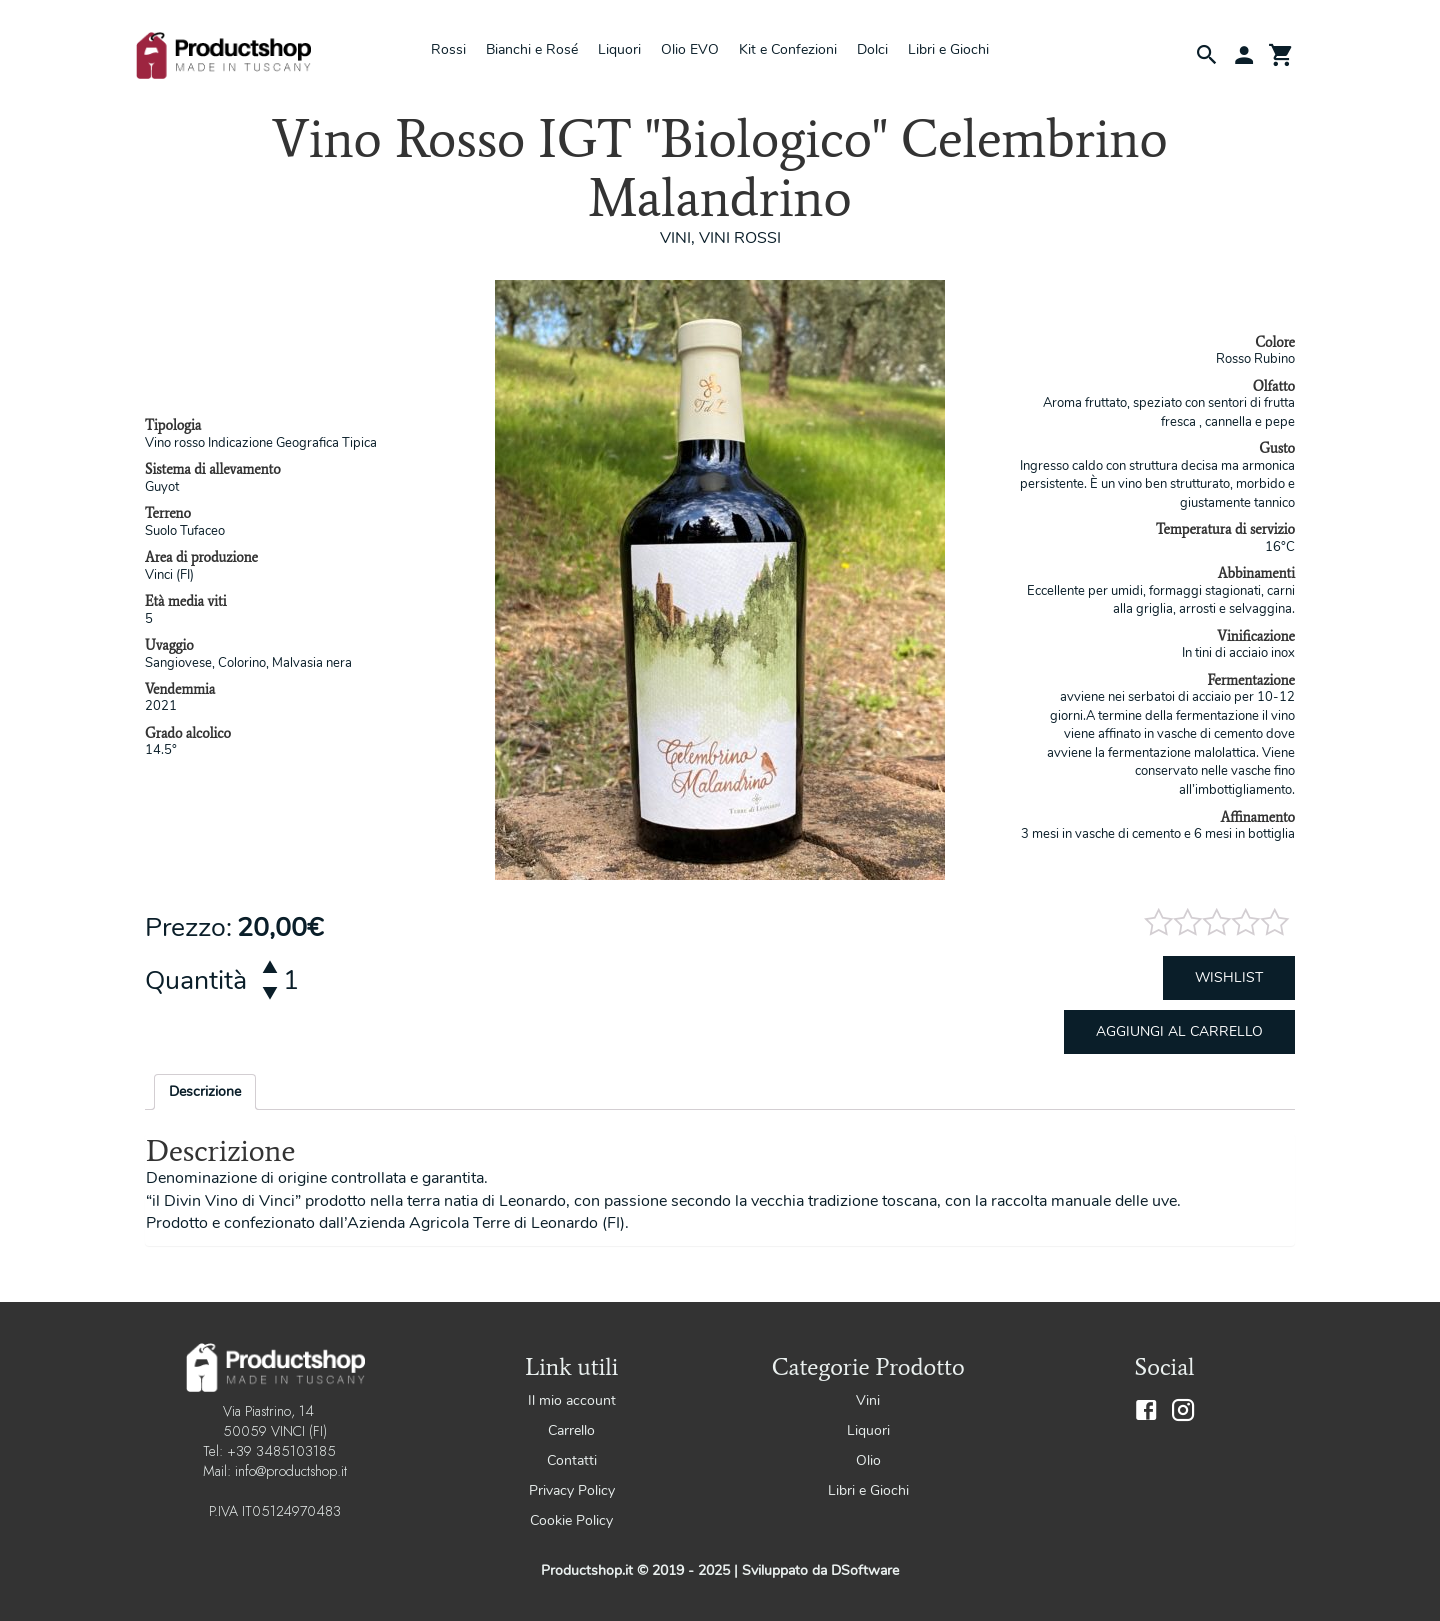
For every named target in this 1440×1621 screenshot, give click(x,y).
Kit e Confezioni (788, 49)
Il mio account (572, 1400)
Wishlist (1229, 977)
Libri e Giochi (948, 49)
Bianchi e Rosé (532, 49)
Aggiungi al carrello (1179, 1031)
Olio (868, 1460)
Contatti (572, 1460)
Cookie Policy (571, 1520)
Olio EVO (690, 49)
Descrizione (205, 1091)
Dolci (872, 49)
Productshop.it (589, 1570)
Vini (868, 1400)
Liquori (619, 49)
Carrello (571, 1430)
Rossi (448, 49)
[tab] (205, 1092)
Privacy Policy (572, 1490)
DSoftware (865, 1570)
